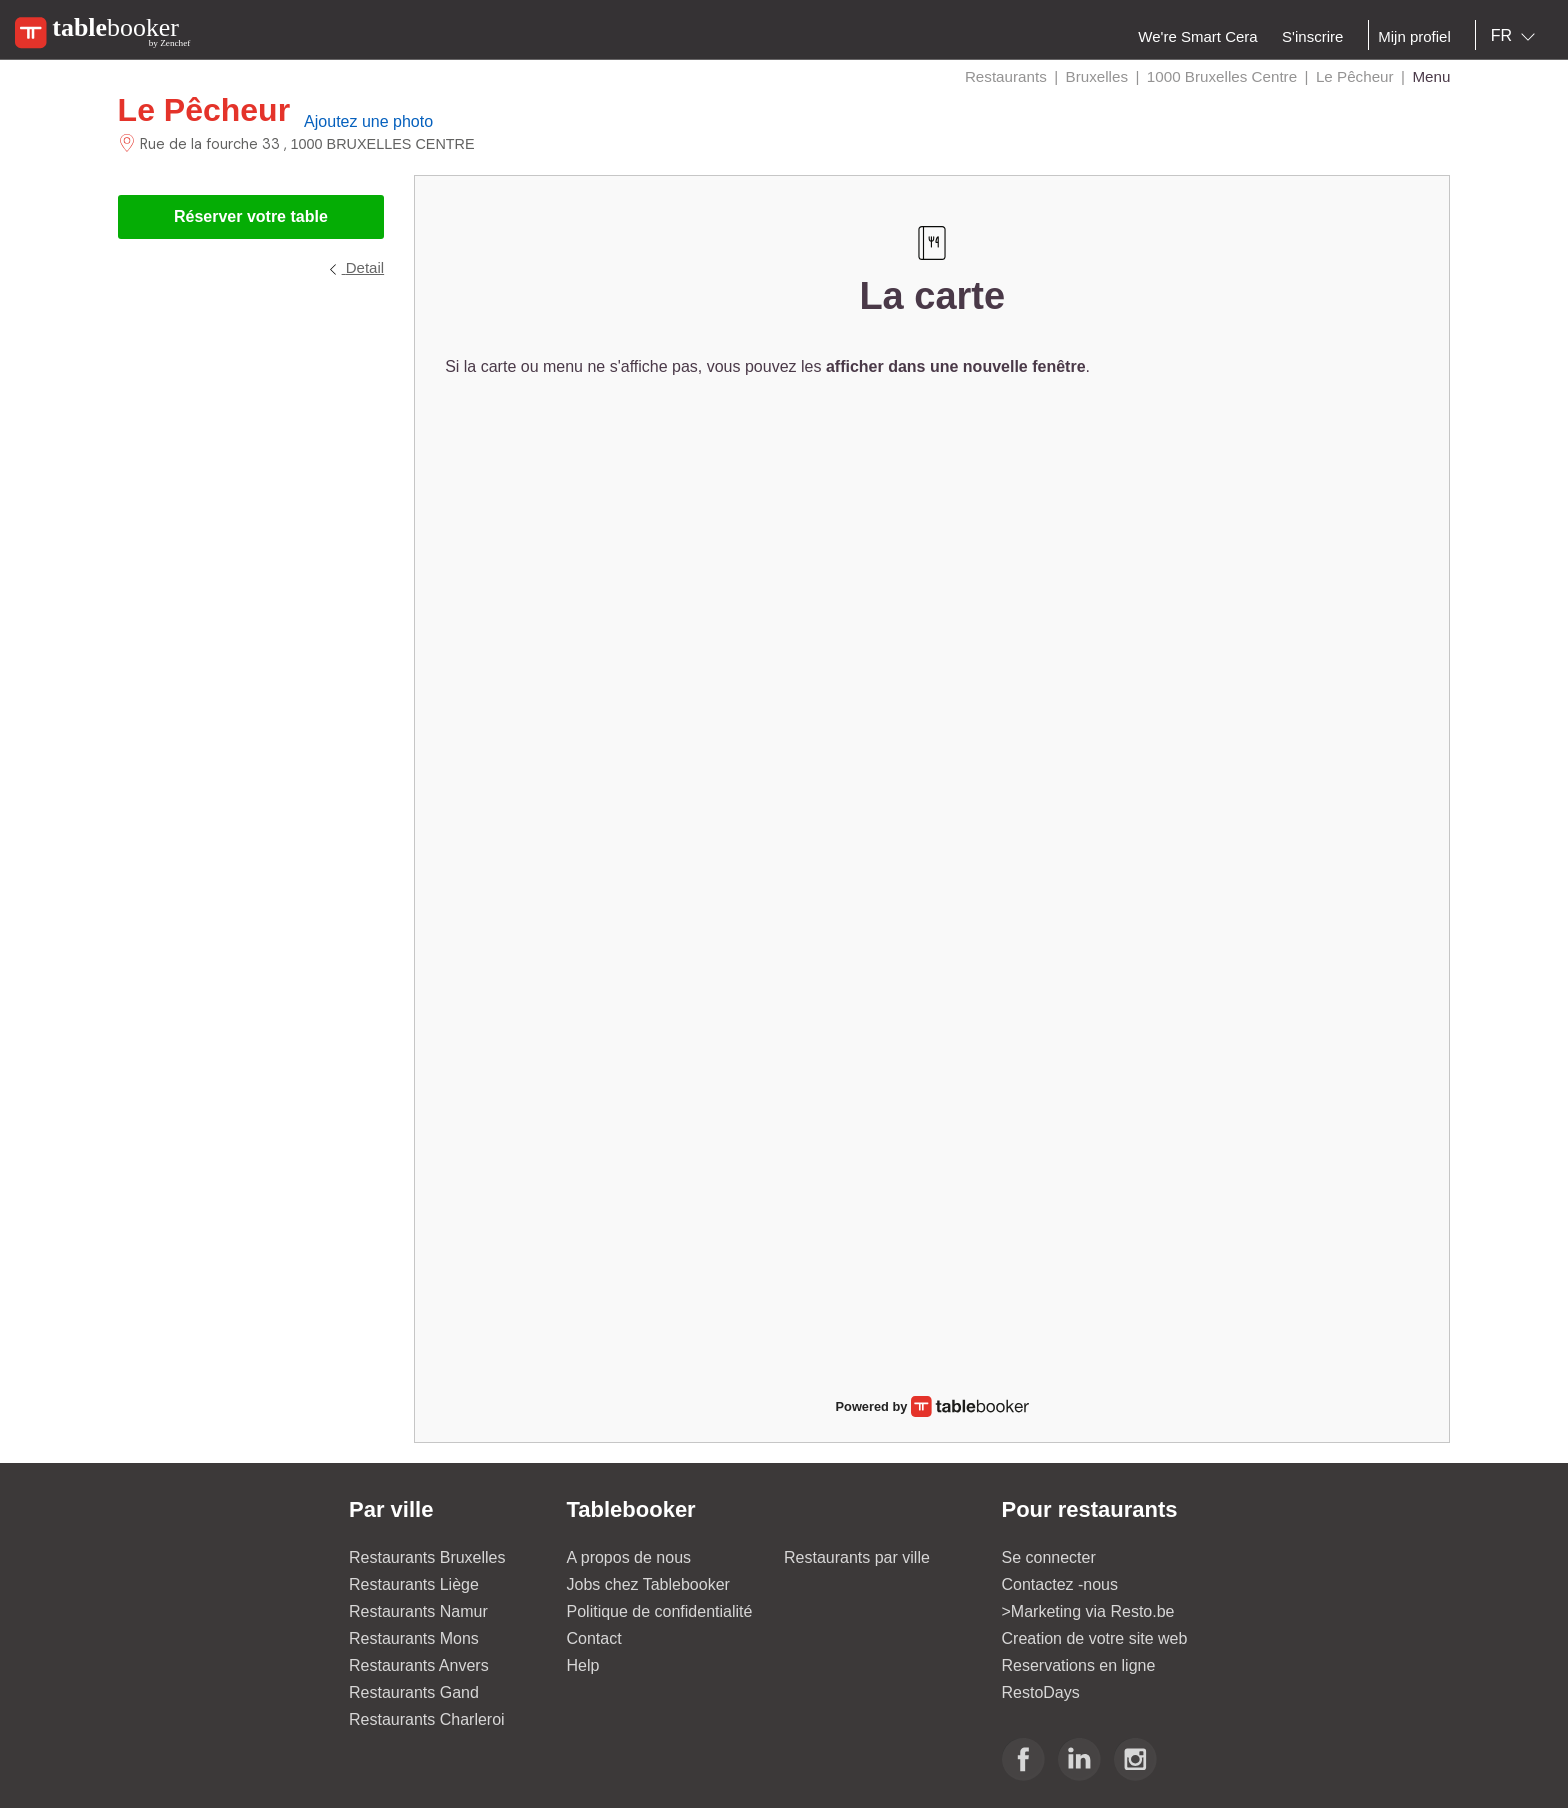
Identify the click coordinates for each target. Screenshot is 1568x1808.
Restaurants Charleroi (427, 1719)
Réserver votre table (251, 216)
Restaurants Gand (414, 1692)
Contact (594, 1638)
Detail (356, 267)
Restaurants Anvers (419, 1665)
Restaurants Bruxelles (427, 1557)
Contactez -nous (1060, 1584)
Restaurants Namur (418, 1611)
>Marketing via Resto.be (1088, 1611)
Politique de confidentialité (660, 1611)
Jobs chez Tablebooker (648, 1584)
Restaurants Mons (414, 1638)
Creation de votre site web (1095, 1638)
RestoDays (1041, 1692)
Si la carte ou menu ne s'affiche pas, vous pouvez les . (767, 366)
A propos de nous (629, 1557)
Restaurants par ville (857, 1557)
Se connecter (1049, 1557)
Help (583, 1665)
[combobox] (1517, 36)
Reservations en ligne (1079, 1665)
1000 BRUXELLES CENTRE (383, 144)
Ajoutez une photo (368, 121)
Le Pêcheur (204, 110)
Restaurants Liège (414, 1584)
